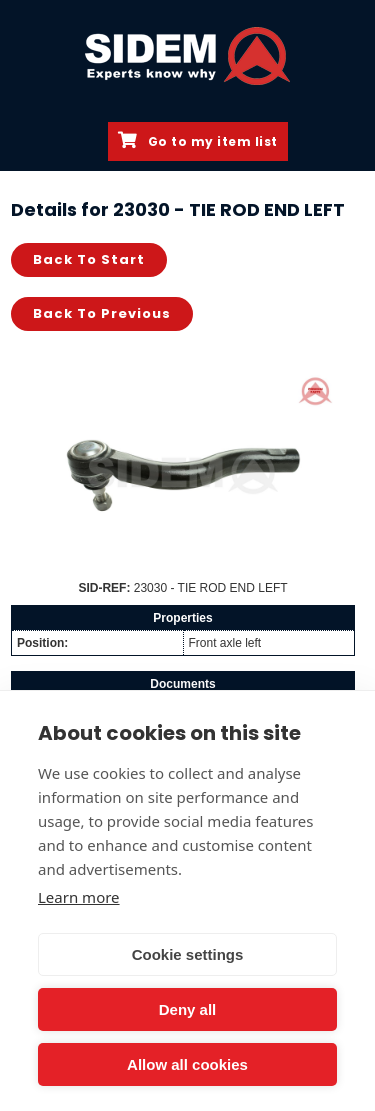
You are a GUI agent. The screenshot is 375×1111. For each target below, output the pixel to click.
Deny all (188, 1009)
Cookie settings (188, 954)
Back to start (89, 259)
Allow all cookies (187, 1064)
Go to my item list (198, 141)
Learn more (79, 897)
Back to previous (102, 313)
